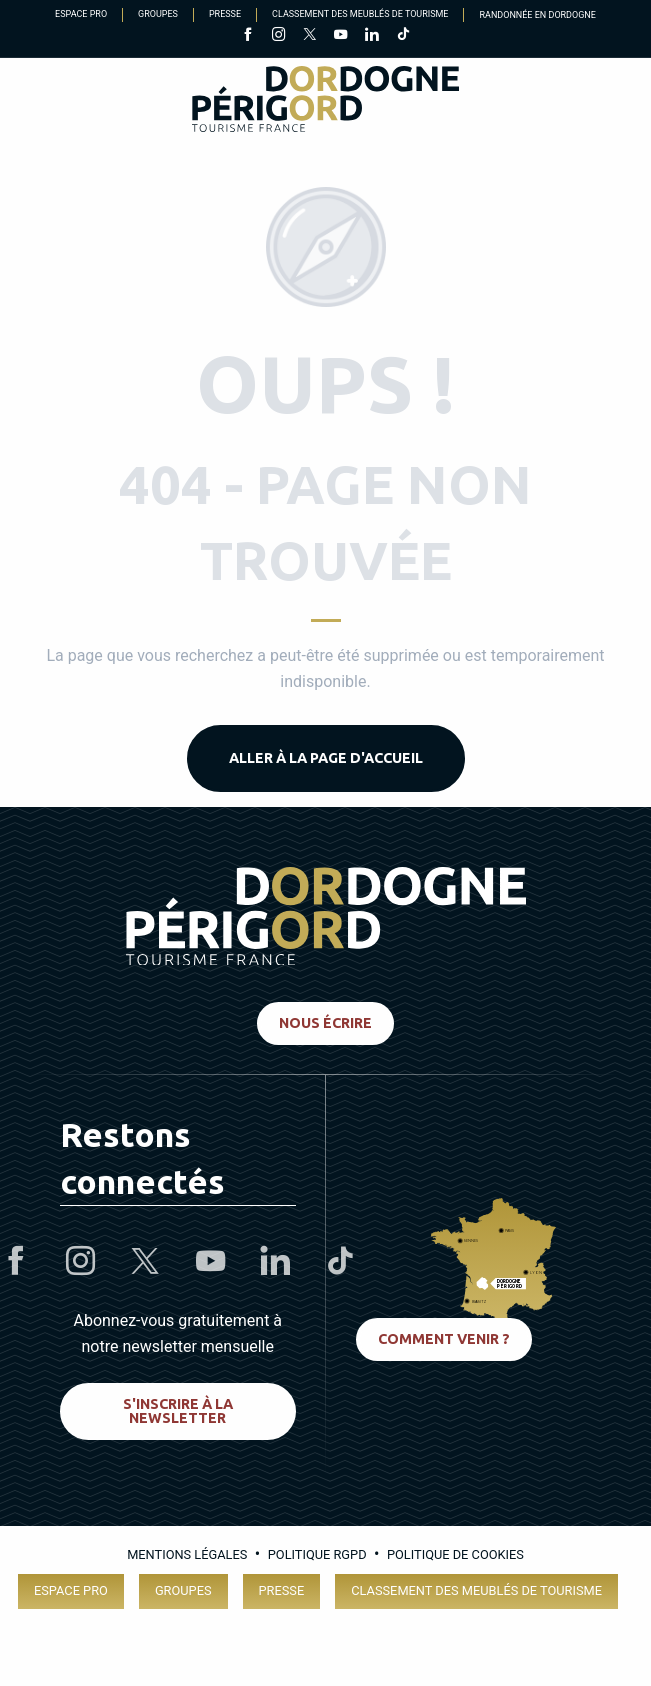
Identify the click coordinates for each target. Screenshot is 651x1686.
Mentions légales (187, 1554)
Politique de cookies (455, 1554)
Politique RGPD (317, 1554)
